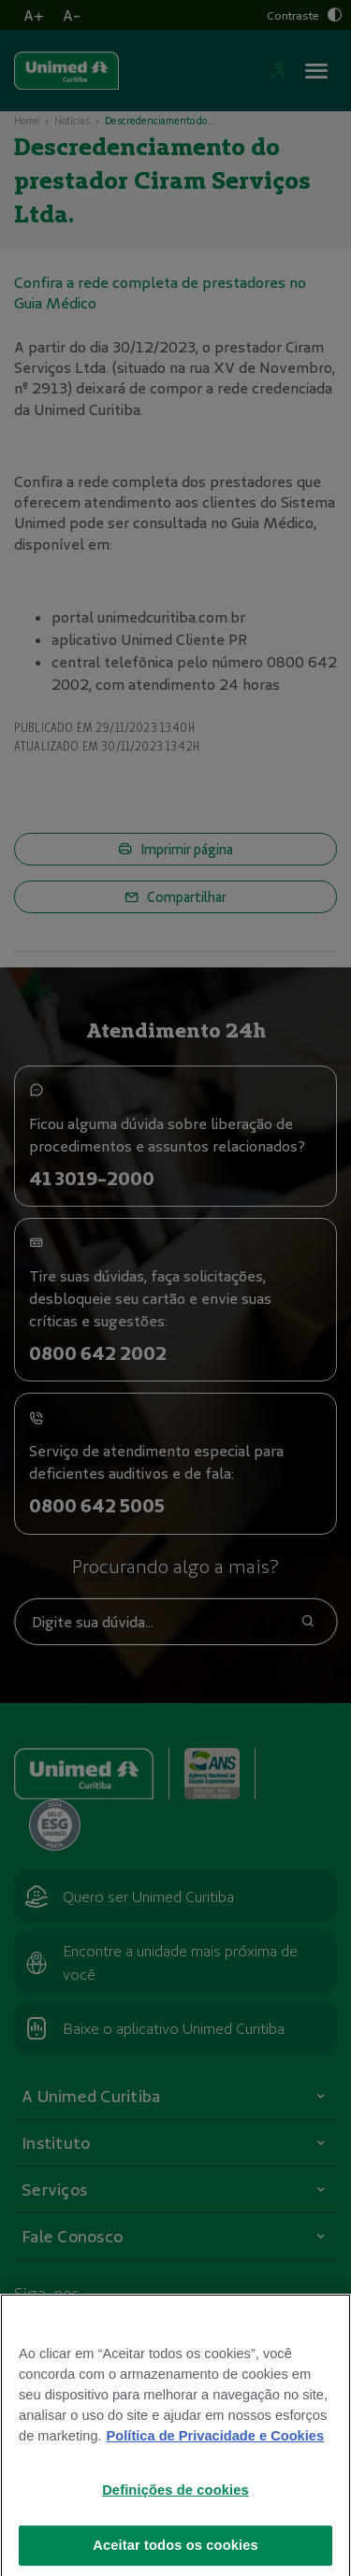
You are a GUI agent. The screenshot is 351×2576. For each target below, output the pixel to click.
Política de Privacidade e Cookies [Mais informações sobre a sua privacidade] (215, 2463)
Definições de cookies (175, 2518)
